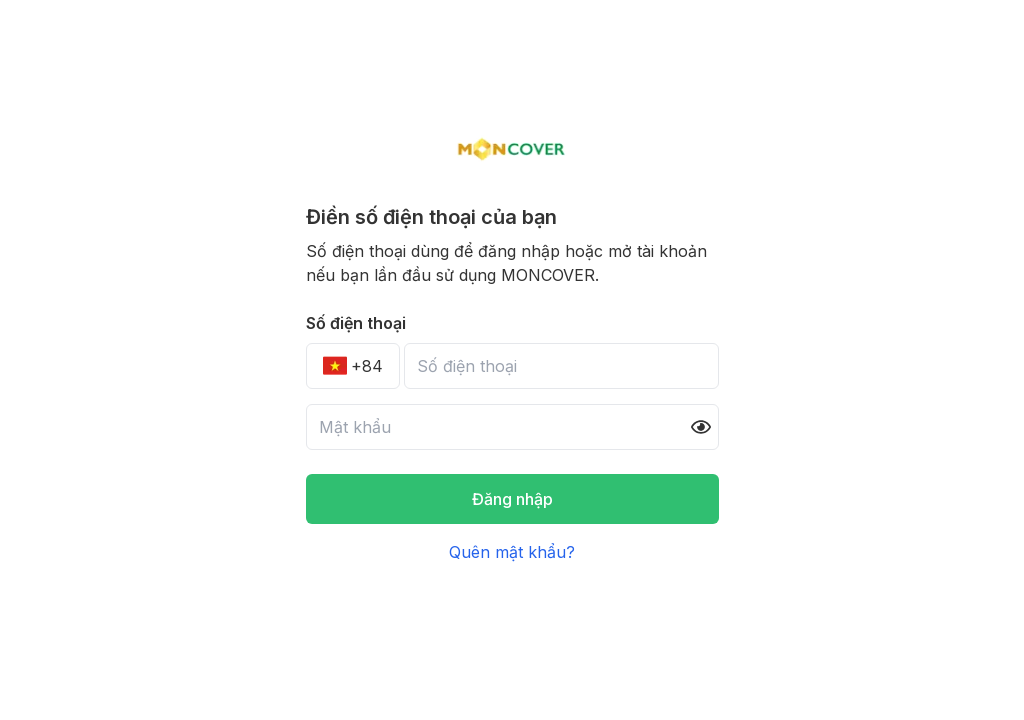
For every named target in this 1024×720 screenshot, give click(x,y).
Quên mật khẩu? (512, 552)
